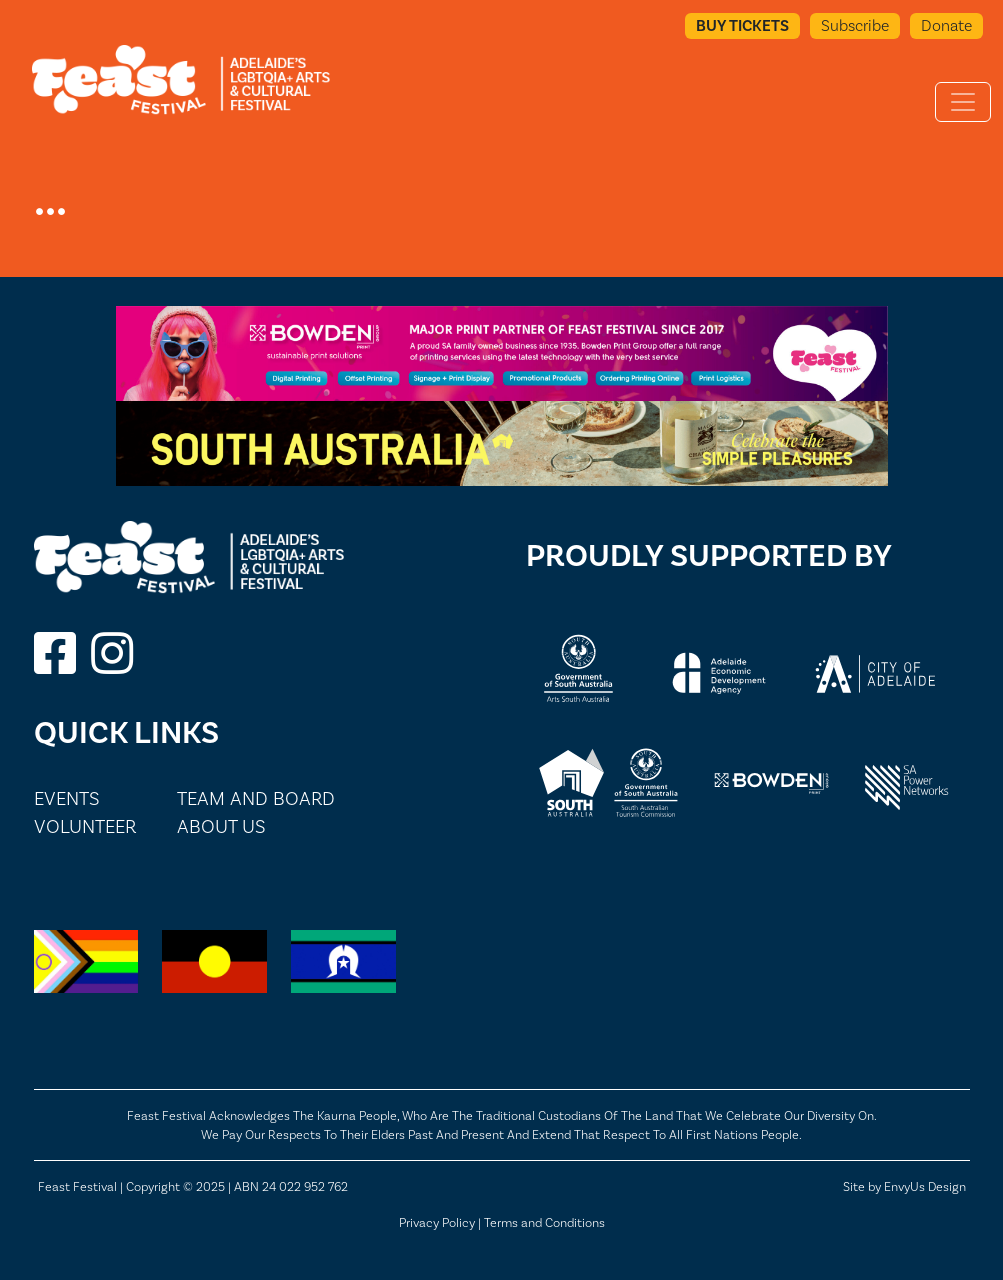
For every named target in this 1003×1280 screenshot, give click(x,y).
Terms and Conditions (544, 1222)
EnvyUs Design (925, 1186)
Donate (946, 25)
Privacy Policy (437, 1222)
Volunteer (85, 826)
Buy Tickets (742, 25)
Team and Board (256, 798)
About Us (221, 826)
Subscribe (855, 25)
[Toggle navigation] (963, 102)
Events (67, 798)
